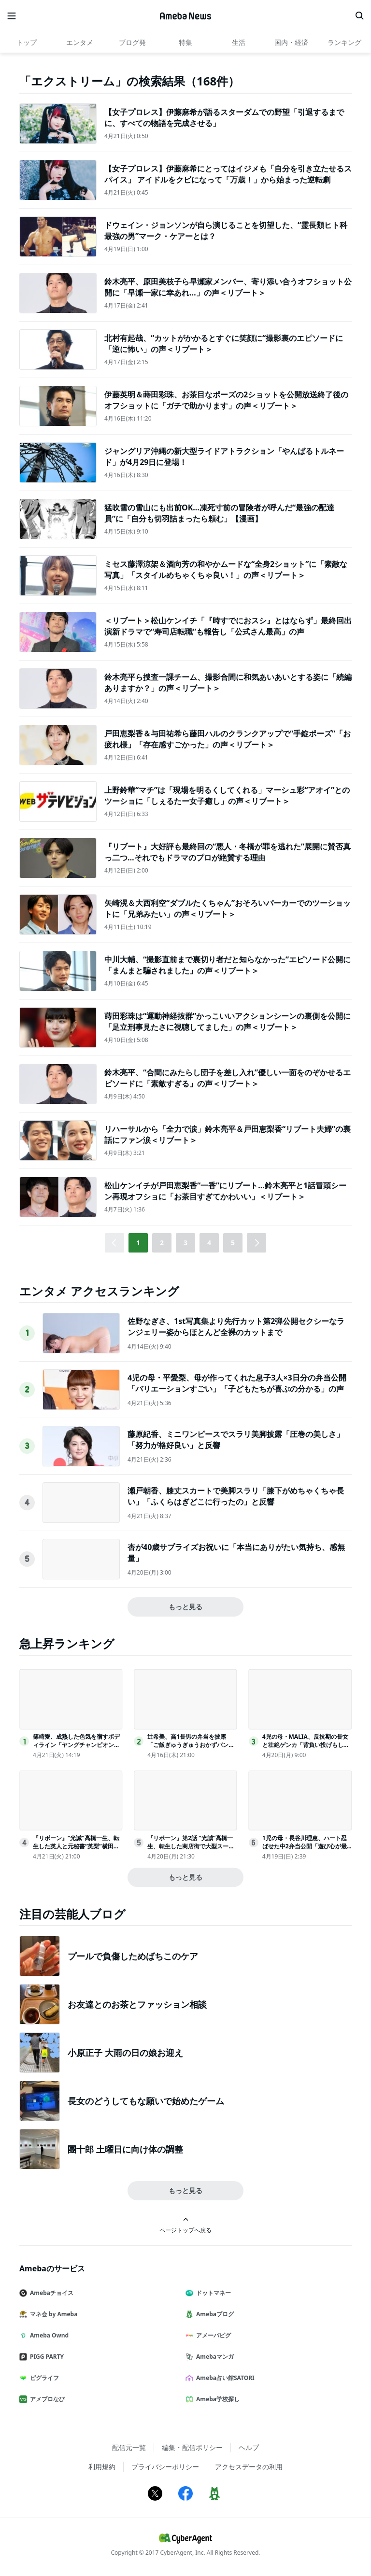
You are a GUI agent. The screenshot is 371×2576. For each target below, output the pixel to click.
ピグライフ (43, 2378)
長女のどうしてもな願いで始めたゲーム (146, 2101)
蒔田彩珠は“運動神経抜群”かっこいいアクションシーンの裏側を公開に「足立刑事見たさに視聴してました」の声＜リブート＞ (227, 1021)
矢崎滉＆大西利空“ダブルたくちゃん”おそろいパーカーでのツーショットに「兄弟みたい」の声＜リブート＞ (227, 908)
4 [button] (209, 1242)
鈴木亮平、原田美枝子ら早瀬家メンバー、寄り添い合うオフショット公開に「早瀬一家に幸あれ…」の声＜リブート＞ (228, 286)
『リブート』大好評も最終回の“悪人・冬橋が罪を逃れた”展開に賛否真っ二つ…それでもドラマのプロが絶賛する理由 (227, 851)
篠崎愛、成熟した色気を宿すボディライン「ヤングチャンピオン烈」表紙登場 (76, 1744)
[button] (256, 1243)
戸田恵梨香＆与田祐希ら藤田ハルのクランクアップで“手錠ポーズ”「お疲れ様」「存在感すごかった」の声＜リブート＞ (227, 738)
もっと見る (185, 1606)
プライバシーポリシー (165, 2466)
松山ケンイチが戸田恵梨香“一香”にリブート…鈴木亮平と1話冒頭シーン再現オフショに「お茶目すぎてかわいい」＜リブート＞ (225, 1190)
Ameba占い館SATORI (224, 2378)
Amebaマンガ (214, 2356)
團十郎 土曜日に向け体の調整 (125, 2149)
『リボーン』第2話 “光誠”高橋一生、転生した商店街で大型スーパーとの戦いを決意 (190, 1846)
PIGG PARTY (45, 2356)
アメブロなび (45, 2399)
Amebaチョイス (50, 2293)
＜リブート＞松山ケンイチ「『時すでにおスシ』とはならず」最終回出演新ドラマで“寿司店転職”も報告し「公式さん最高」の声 (228, 625)
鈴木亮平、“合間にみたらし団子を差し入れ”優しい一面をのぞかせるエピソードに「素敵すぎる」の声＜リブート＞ (227, 1077)
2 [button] (162, 1242)
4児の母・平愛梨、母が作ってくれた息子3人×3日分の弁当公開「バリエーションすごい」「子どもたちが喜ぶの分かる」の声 (237, 1383)
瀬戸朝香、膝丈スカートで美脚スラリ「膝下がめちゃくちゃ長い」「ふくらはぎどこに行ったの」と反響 (236, 1495)
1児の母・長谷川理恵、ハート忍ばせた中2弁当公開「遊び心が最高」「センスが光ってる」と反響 (305, 1846)
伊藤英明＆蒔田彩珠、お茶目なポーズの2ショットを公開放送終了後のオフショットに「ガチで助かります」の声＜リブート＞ (226, 399)
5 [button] (233, 1242)
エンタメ (79, 42)
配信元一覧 (129, 2447)
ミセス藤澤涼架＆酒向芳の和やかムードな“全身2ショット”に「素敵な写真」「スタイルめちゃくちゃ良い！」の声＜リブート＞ (225, 569)
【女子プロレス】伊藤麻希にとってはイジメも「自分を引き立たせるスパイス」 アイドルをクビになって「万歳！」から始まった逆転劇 (228, 173)
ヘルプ (249, 2447)
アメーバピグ (212, 2335)
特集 (185, 42)
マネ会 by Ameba (52, 2314)
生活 (238, 42)
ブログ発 (132, 42)
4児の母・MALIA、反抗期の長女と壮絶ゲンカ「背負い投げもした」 (305, 1744)
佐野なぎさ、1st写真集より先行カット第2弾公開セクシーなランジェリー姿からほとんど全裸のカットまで (236, 1326)
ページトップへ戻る (185, 2225)
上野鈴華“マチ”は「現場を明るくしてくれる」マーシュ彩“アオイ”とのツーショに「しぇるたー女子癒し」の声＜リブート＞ (227, 795)
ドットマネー (212, 2293)
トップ (26, 42)
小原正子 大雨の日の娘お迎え (125, 2052)
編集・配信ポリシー (192, 2447)
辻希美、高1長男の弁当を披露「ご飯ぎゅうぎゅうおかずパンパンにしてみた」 (190, 1744)
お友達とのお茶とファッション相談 (137, 2004)
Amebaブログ (214, 2314)
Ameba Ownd (47, 2335)
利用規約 (101, 2466)
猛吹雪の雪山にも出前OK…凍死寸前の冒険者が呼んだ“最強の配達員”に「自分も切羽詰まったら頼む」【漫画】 (219, 512)
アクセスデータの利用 (249, 2466)
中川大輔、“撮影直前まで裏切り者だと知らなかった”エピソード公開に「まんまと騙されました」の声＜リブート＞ (227, 964)
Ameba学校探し (216, 2399)
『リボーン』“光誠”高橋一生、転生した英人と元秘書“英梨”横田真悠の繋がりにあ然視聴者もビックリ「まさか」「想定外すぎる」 (76, 1850)
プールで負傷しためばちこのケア (133, 1956)
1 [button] (138, 1242)
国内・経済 (291, 42)
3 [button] (185, 1242)
